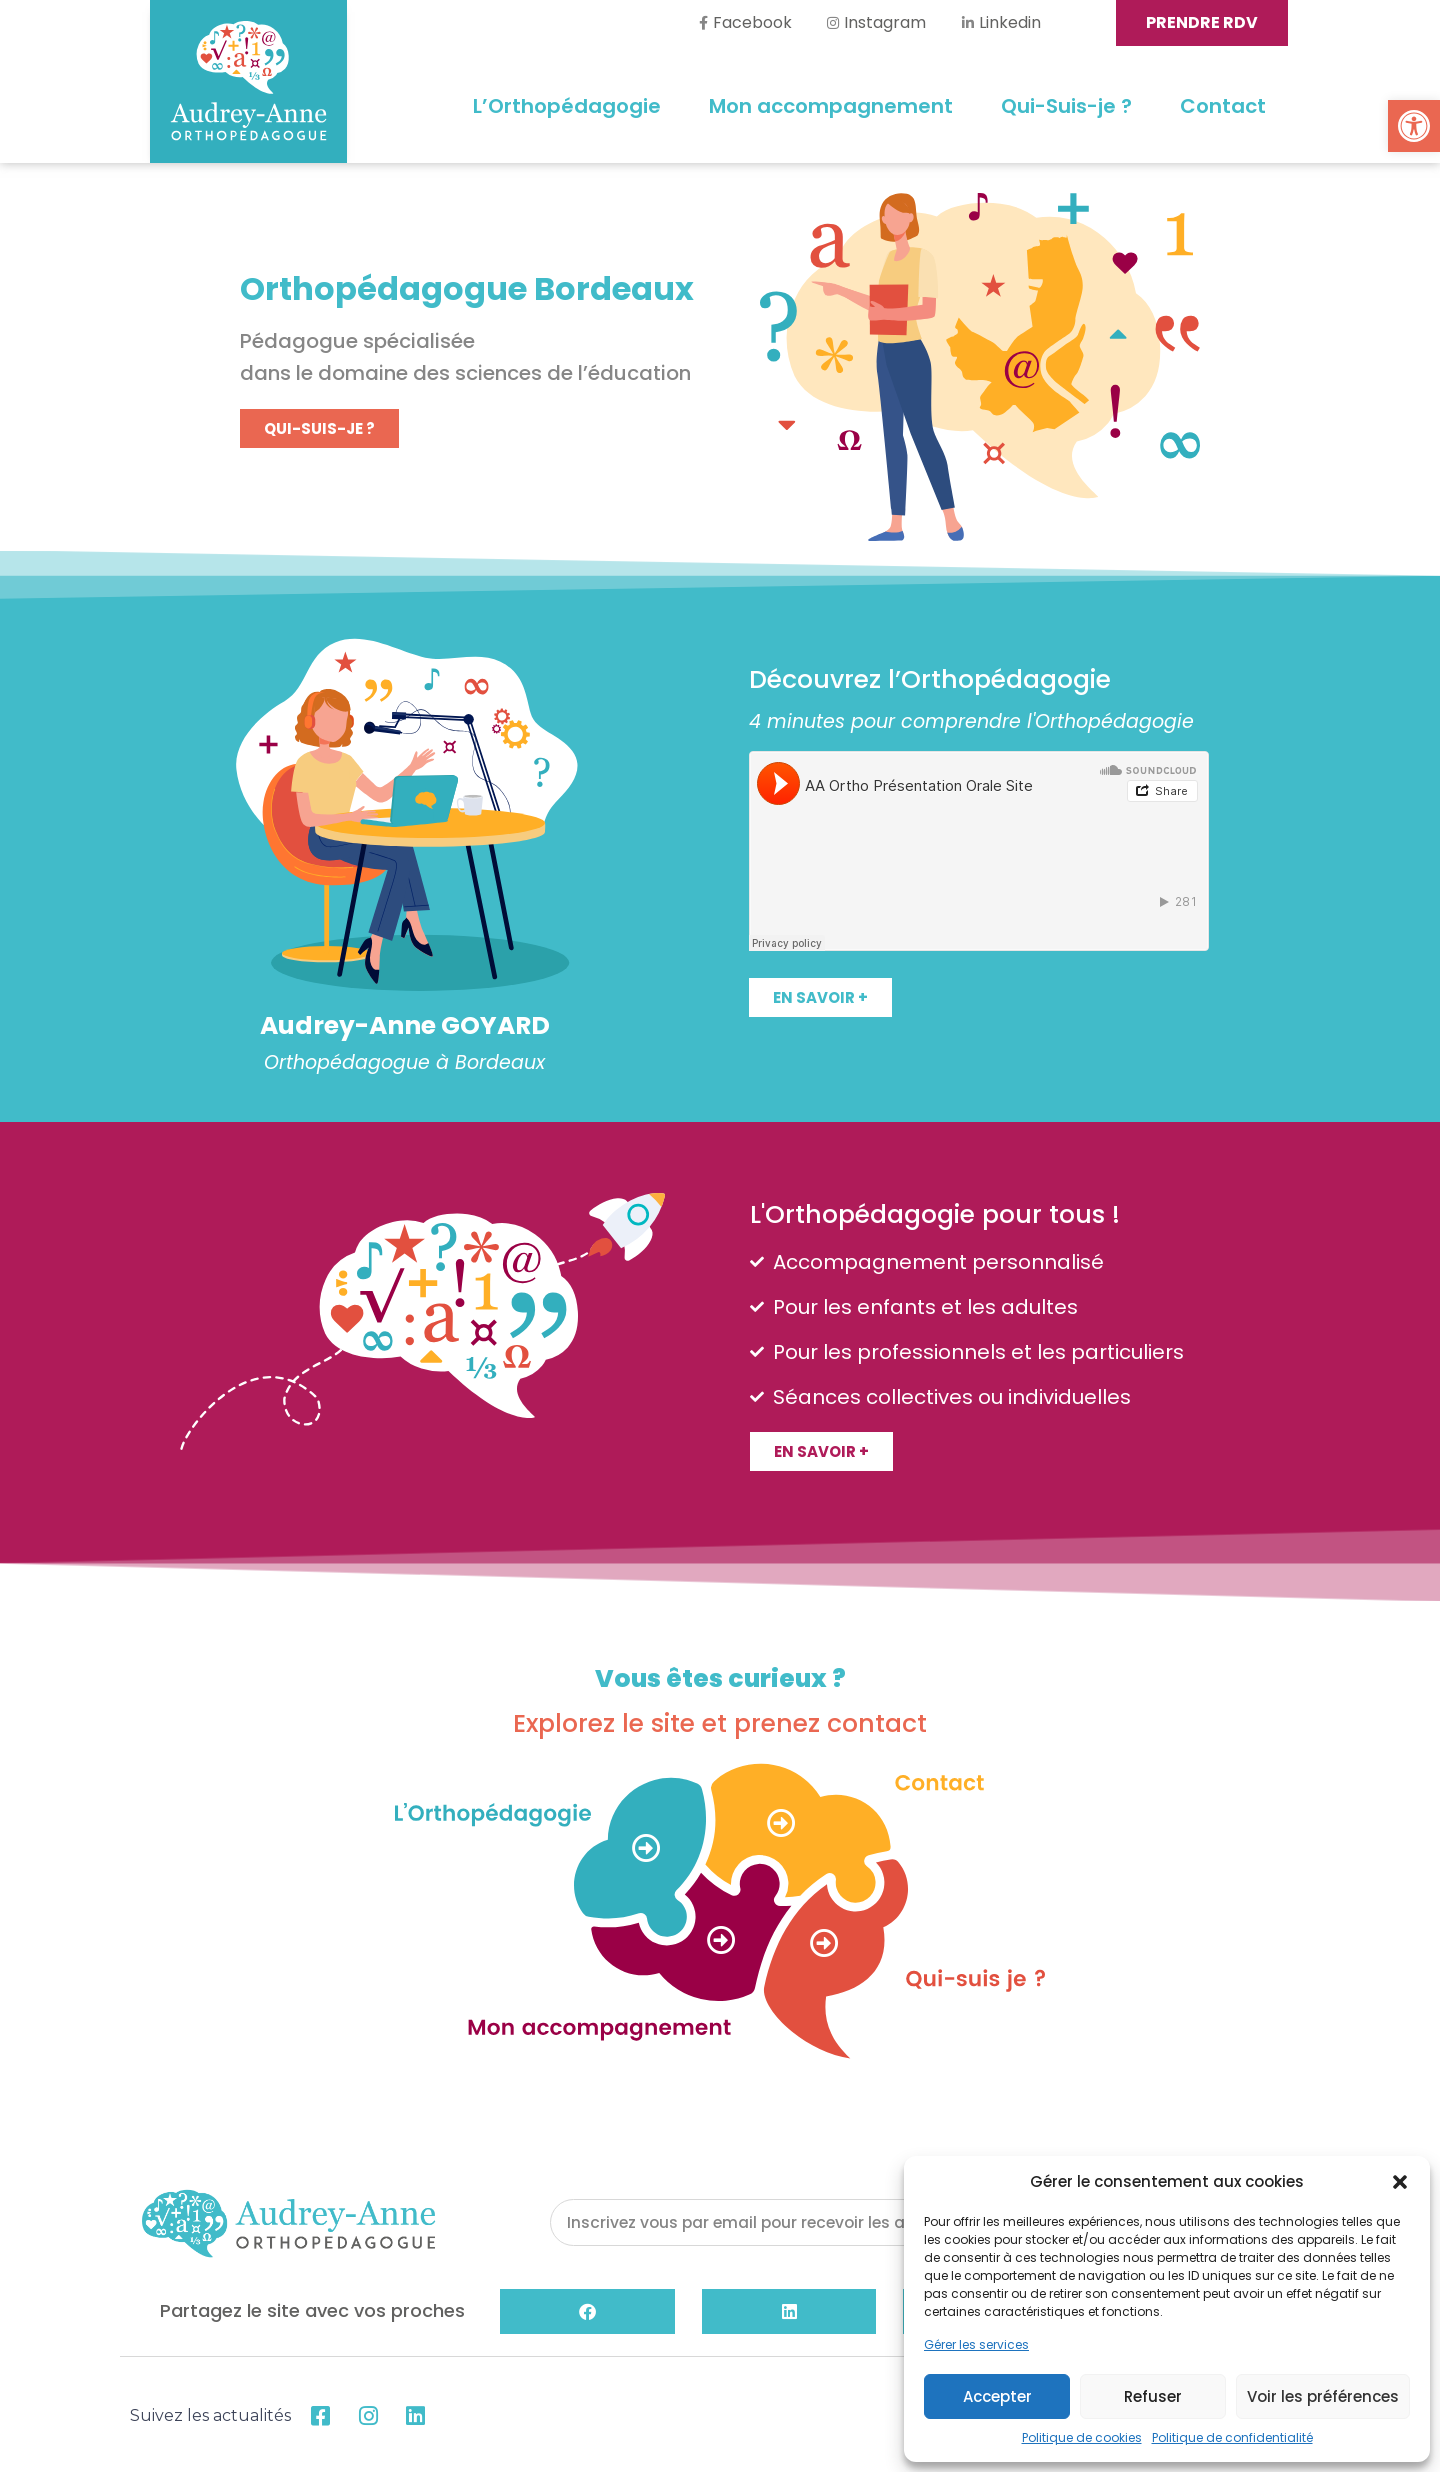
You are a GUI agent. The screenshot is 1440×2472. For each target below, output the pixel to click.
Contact (1223, 106)
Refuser (1153, 2396)
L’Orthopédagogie (567, 106)
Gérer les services (976, 2344)
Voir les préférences (1323, 2396)
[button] (1414, 126)
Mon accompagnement (831, 106)
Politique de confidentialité (1232, 2437)
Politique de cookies (1082, 2437)
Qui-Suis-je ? (1066, 106)
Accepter (997, 2396)
